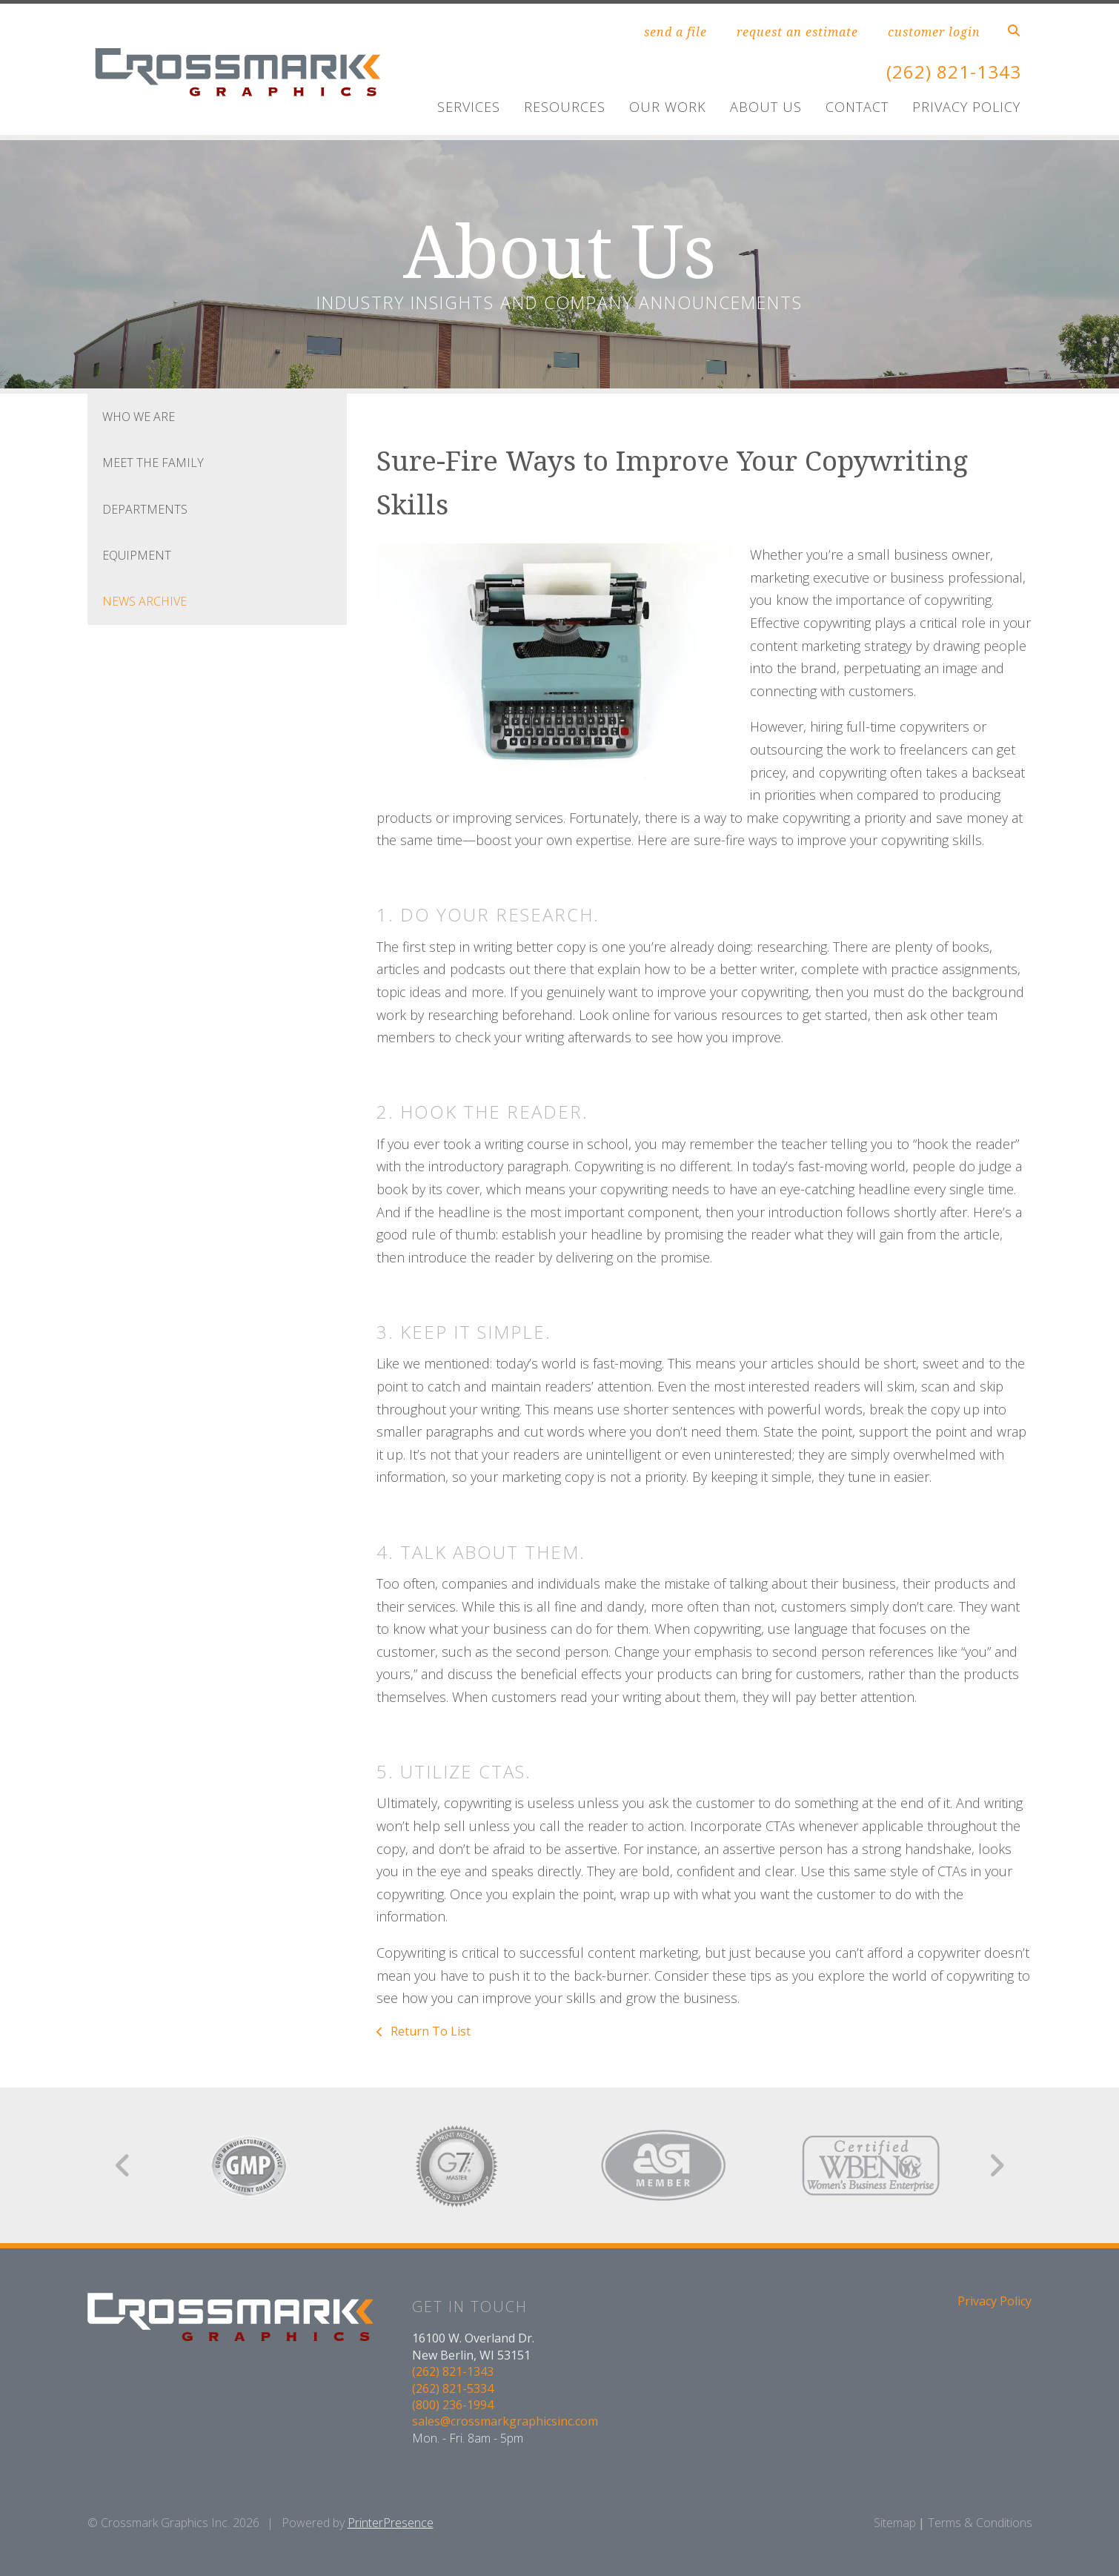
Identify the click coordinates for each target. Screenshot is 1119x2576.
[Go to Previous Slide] (123, 2165)
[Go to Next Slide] (996, 2165)
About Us (766, 107)
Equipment (136, 555)
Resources (564, 107)
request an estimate (797, 32)
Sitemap (895, 2522)
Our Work (667, 107)
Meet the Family (153, 462)
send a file (675, 32)
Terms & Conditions (980, 2522)
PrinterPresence (391, 2522)
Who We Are (138, 416)
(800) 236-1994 (453, 2405)
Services (468, 107)
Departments (144, 509)
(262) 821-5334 (453, 2388)
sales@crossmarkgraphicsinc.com (505, 2421)
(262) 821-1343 (953, 71)
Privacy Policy (966, 107)
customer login (934, 32)
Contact (857, 107)
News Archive (144, 601)
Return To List (429, 2031)
